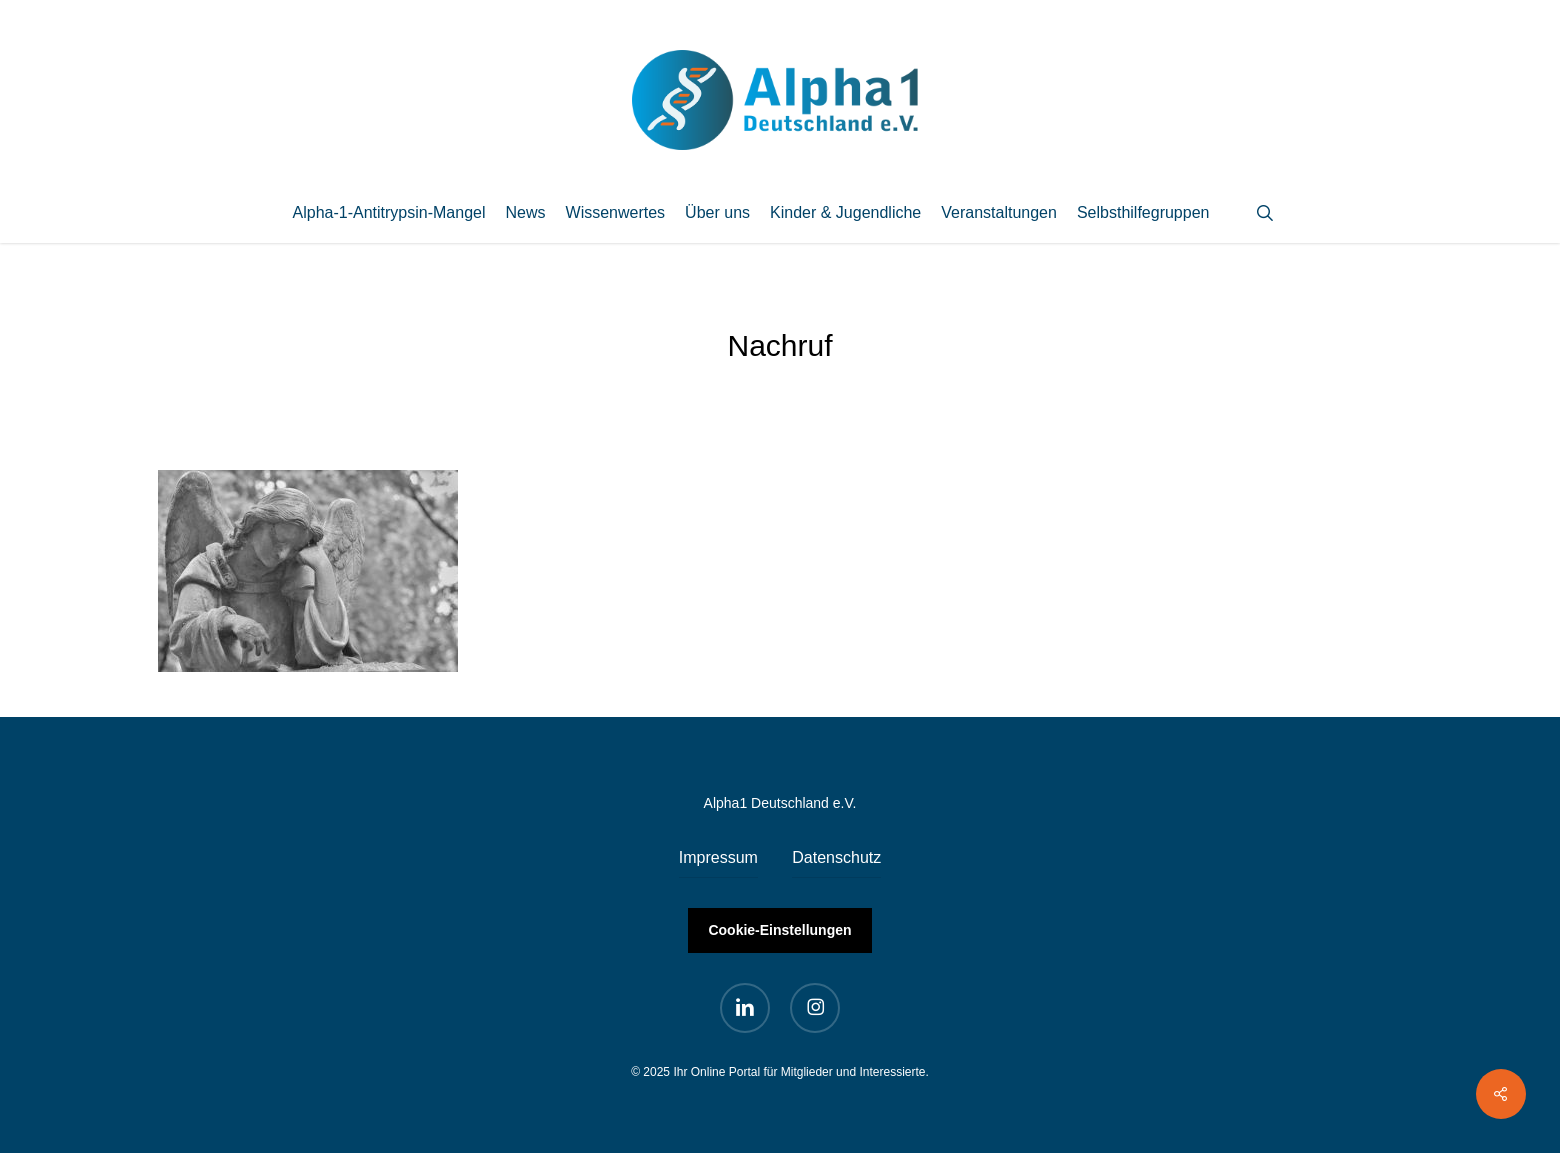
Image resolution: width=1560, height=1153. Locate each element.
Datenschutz (836, 857)
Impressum (718, 857)
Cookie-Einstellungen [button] (779, 930)
